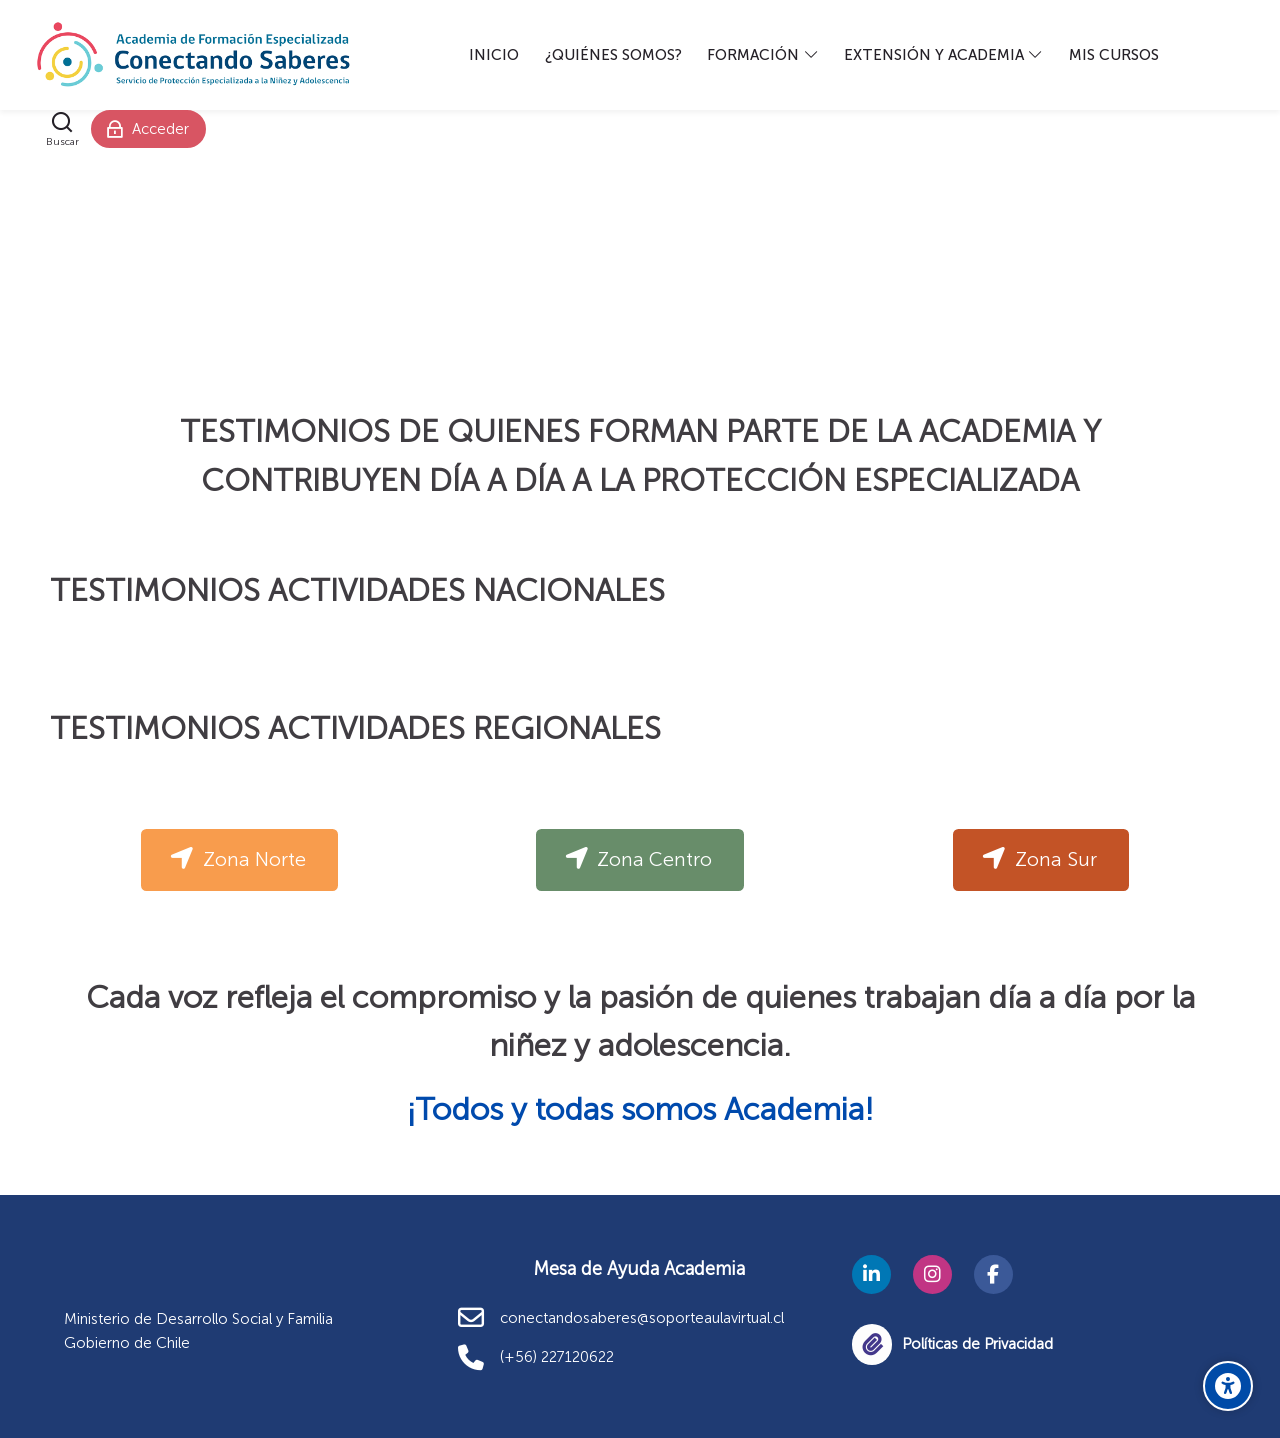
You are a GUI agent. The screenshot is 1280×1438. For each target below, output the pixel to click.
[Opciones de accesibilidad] (1228, 1386)
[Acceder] (149, 129)
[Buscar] (62, 129)
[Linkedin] (871, 1274)
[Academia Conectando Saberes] (194, 55)
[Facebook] (993, 1274)
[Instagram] (932, 1274)
